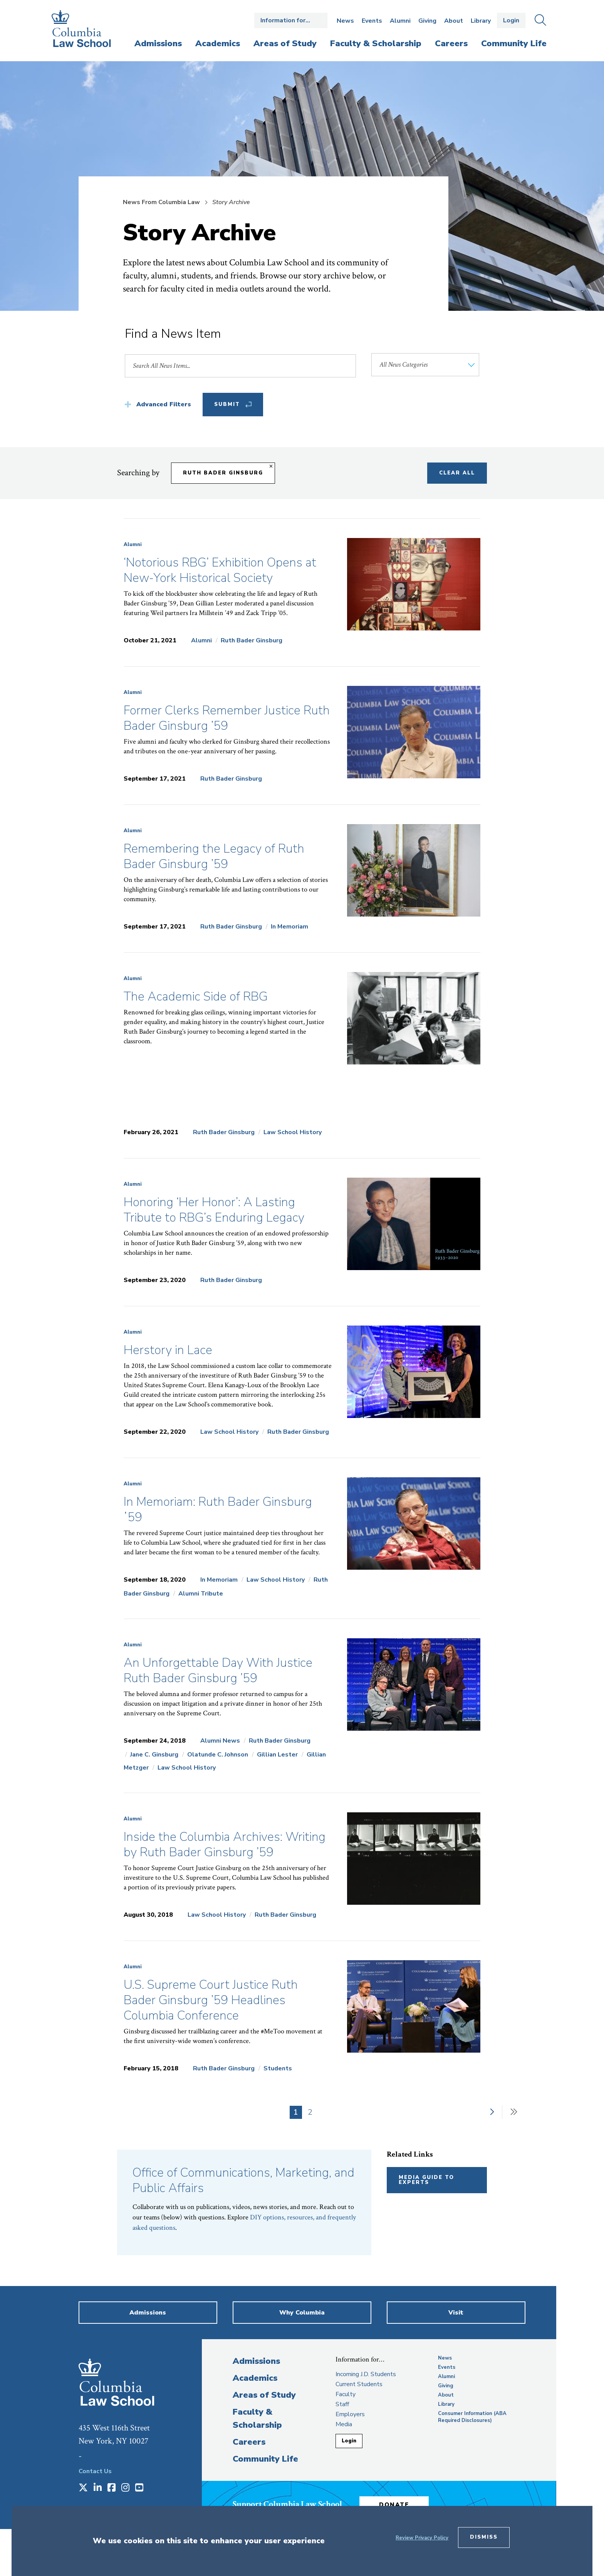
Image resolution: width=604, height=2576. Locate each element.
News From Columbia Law (161, 202)
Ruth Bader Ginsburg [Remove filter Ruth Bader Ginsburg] (223, 472)
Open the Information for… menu (290, 20)
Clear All (457, 472)
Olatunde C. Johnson (217, 1754)
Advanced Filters (163, 404)
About (453, 21)
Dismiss (484, 2537)
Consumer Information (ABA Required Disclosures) (472, 2417)
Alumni (400, 21)
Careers (249, 2442)
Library (481, 21)
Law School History (292, 1132)
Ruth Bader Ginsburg (251, 640)
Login (511, 20)
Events (372, 21)
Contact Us (95, 2471)
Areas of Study (264, 2395)
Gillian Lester (277, 1754)
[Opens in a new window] (83, 2488)
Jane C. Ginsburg (154, 1754)
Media (344, 2424)
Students (277, 2068)
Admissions (256, 2361)
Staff (342, 2404)
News (345, 21)
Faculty (346, 2394)
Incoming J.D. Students (366, 2374)
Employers (350, 2414)
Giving (427, 21)
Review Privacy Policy (422, 2537)
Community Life (265, 2459)
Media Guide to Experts (426, 2180)
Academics (255, 2378)
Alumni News (220, 1740)
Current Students (359, 2384)
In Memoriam (289, 926)
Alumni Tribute (200, 1593)
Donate (394, 2505)
